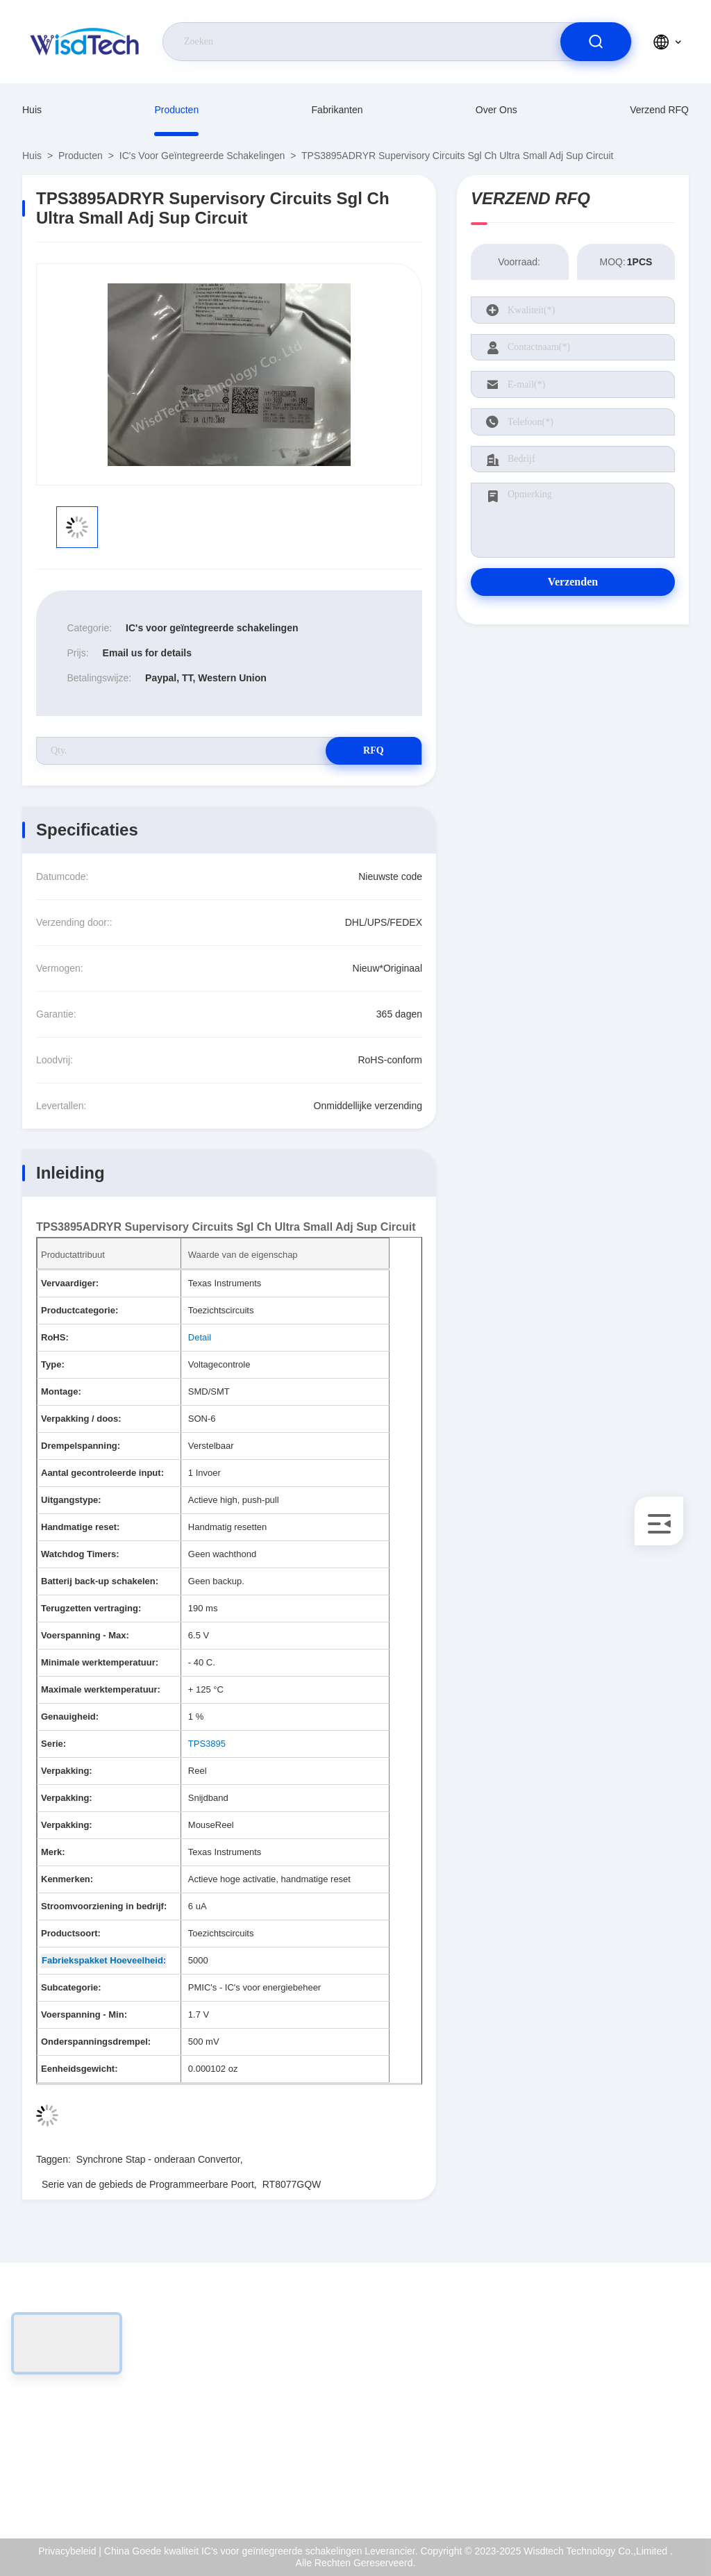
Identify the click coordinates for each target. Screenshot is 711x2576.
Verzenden (573, 582)
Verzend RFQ (659, 109)
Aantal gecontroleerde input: (102, 1473)
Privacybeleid (629, 2456)
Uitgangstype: (71, 1500)
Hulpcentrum (628, 2486)
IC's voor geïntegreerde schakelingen (202, 155)
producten (176, 109)
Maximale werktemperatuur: (100, 1689)
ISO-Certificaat (632, 2396)
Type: (53, 1364)
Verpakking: (66, 1770)
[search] (595, 41)
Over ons (496, 109)
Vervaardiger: (70, 1283)
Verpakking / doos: (81, 1418)
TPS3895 (207, 1743)
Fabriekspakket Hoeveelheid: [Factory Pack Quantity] (104, 1960)
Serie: (53, 1743)
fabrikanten (337, 109)
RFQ (372, 750)
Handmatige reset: (80, 1527)
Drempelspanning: (80, 1445)
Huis (32, 109)
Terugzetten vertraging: (91, 1608)
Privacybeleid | (69, 2551)
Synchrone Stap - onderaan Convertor (158, 2159)
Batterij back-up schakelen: (99, 1581)
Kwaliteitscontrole (638, 2426)
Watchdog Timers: (80, 1554)
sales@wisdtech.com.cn (101, 2426)
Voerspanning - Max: (85, 1635)
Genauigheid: (70, 1716)
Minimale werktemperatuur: (99, 1662)
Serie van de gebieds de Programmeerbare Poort (148, 2184)
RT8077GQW (291, 2184)
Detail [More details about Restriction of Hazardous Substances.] (199, 1337)
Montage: (61, 1391)
